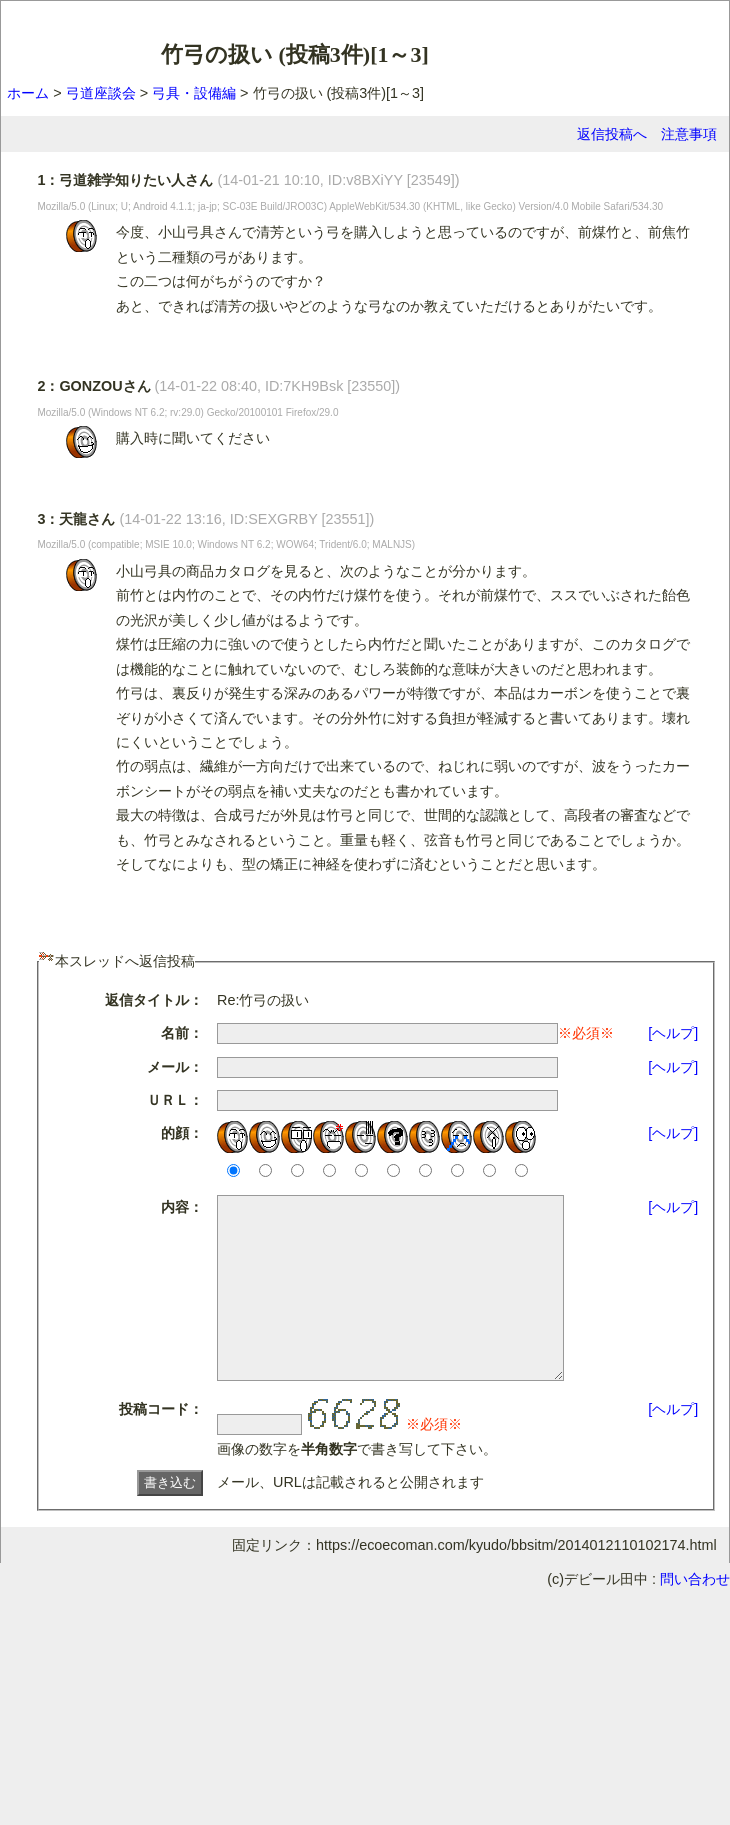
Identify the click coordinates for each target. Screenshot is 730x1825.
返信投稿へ (612, 134)
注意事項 (689, 134)
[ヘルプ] (673, 1033)
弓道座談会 (101, 93)
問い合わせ (695, 1615)
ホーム (28, 93)
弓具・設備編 (194, 93)
